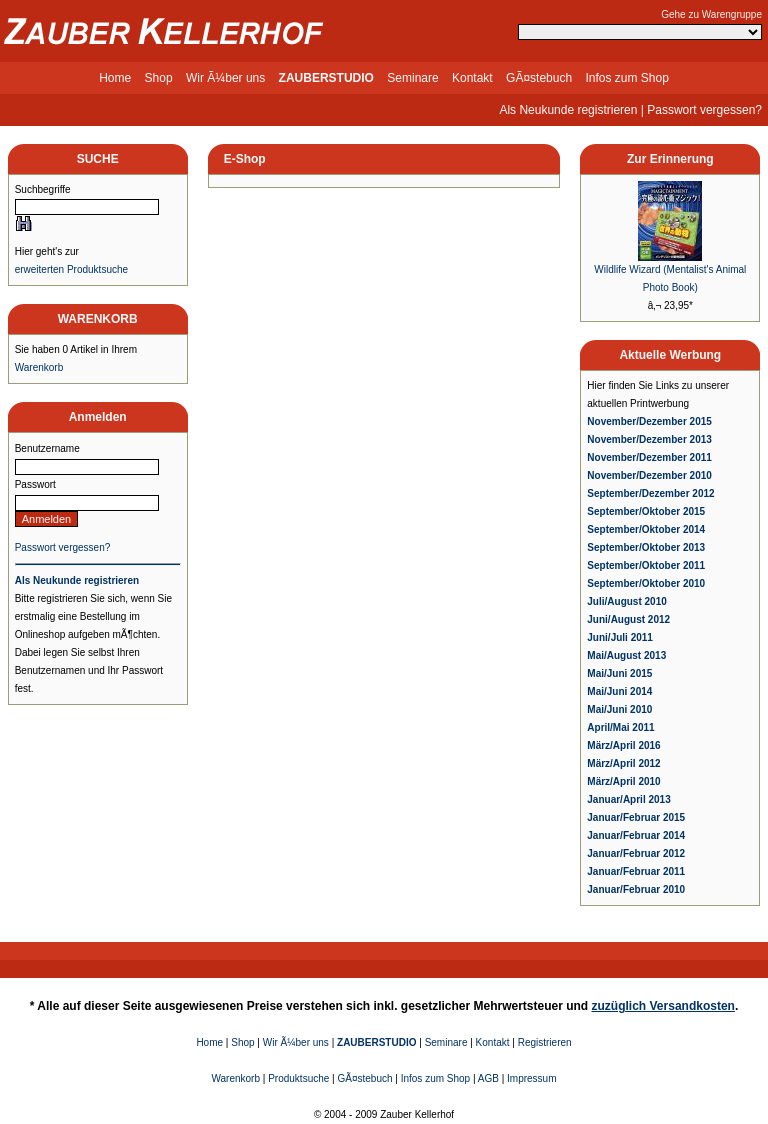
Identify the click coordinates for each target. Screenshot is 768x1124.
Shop (159, 78)
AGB (488, 1078)
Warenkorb (39, 367)
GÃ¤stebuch (539, 78)
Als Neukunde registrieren (568, 110)
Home (115, 78)
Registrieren (545, 1042)
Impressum (531, 1078)
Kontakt (472, 78)
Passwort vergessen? (704, 110)
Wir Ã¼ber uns (225, 78)
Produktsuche (298, 1078)
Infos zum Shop (626, 78)
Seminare (412, 78)
